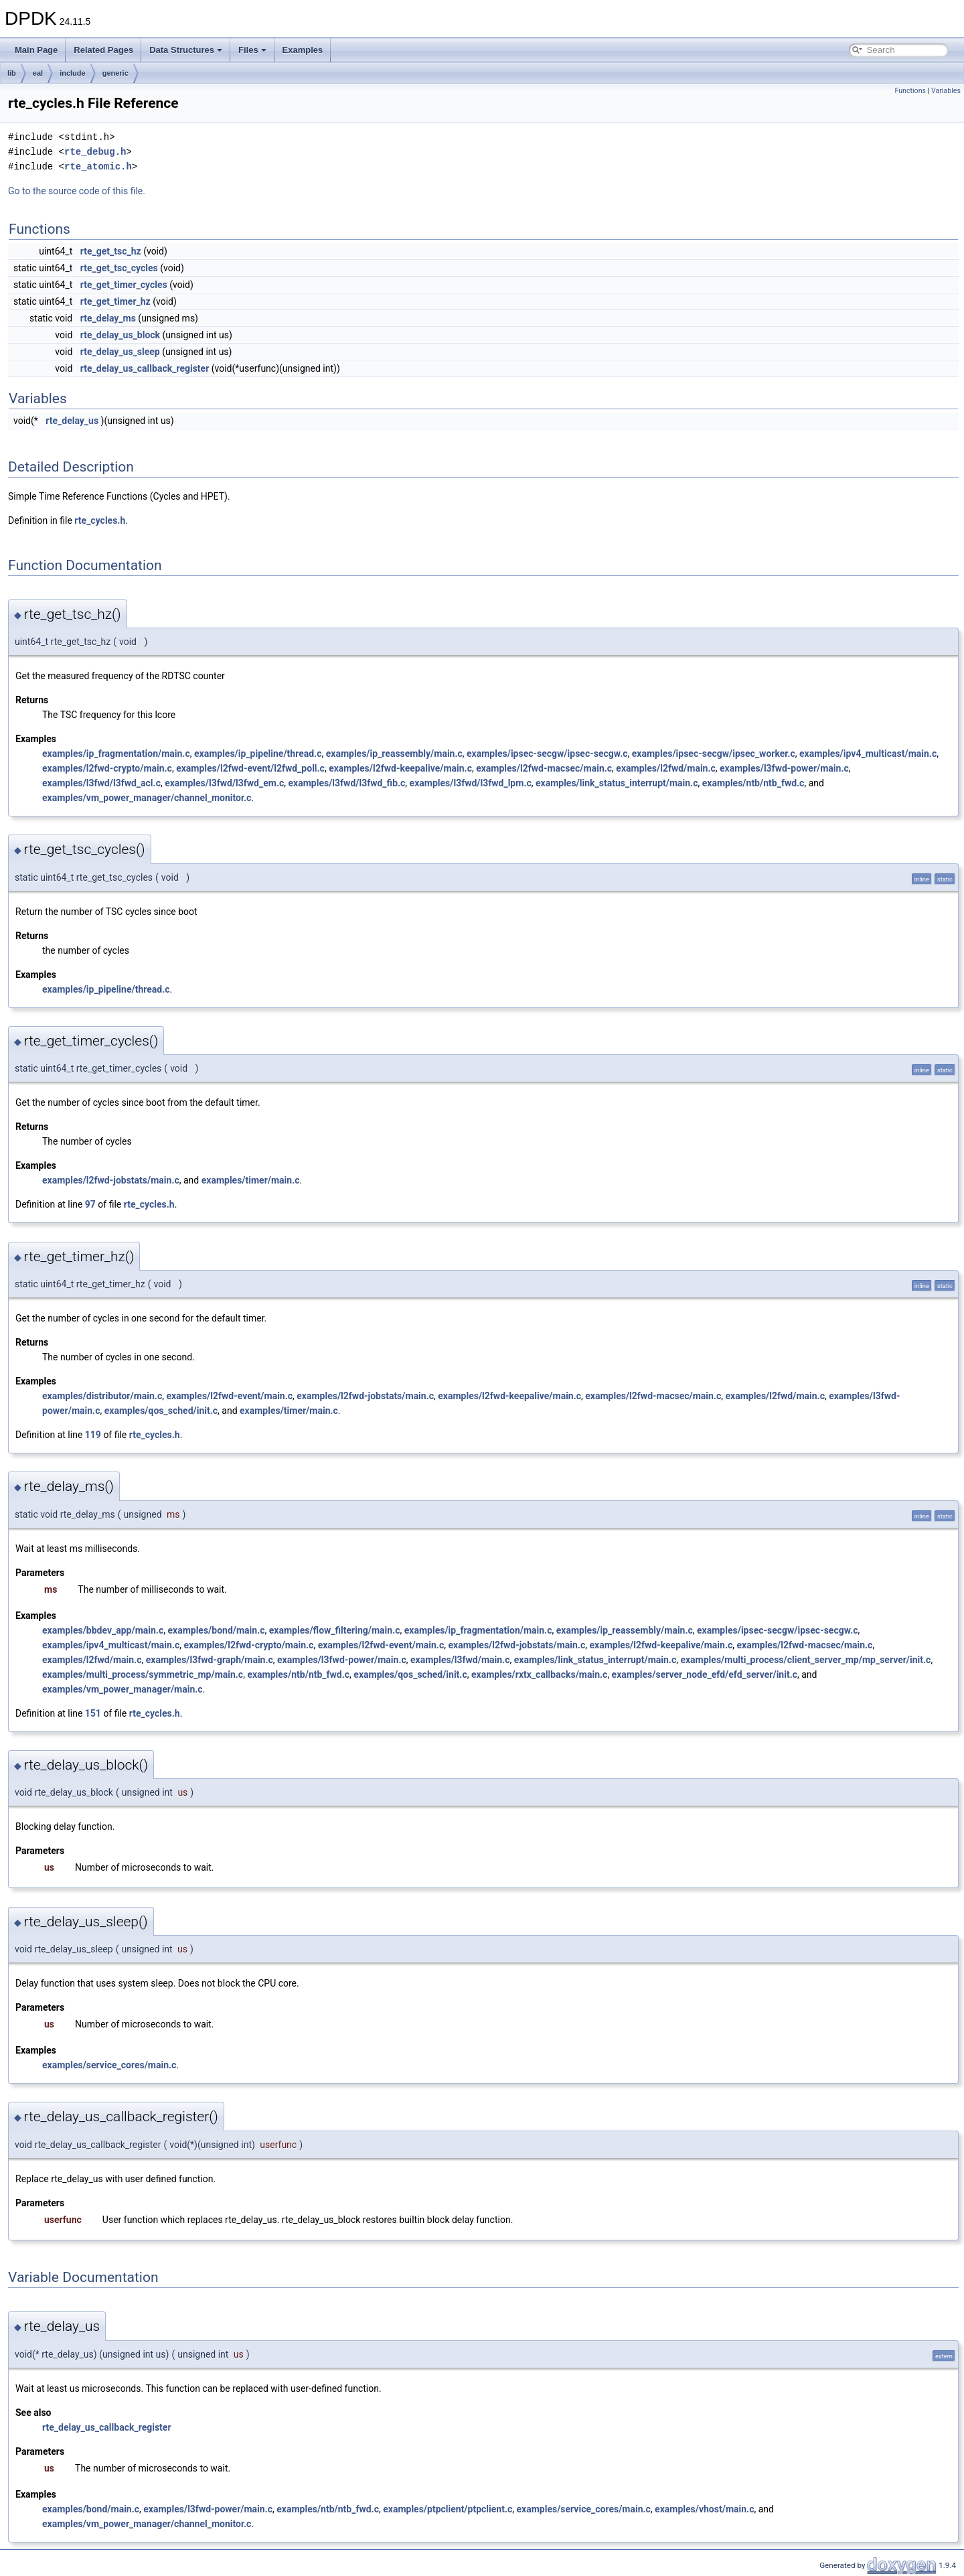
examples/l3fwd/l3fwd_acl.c (101, 783)
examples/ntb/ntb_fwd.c (753, 783)
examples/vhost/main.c (704, 2509)
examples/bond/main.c (215, 1630)
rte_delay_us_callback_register (145, 368)
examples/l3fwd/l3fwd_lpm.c (471, 783)
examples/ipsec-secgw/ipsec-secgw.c (547, 753)
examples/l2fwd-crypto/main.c (107, 768)
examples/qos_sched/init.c (161, 1410)
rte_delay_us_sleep (120, 351)
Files (252, 50)
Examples (303, 50)
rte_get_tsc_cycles (119, 268)
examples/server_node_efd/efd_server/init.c (704, 1674)
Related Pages (103, 50)
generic (115, 73)
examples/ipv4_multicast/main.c (868, 753)
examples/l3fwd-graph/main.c (209, 1659)
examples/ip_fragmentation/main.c (116, 753)
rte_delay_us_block (120, 335)
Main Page (36, 50)
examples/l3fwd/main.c (459, 1659)
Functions (910, 90)
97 (90, 1204)
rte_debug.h (95, 151)
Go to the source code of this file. (76, 191)
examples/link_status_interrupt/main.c (617, 783)
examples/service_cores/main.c (109, 2065)
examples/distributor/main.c (102, 1395)
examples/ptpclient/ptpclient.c (447, 2509)
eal (38, 73)
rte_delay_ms (108, 318)
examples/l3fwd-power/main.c (784, 768)
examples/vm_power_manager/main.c (122, 1689)
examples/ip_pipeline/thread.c (258, 753)
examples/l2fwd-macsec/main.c (544, 768)
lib (11, 73)
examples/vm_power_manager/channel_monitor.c (146, 797)
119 (93, 1434)
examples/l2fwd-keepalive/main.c (400, 768)
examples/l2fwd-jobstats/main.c (110, 1180)
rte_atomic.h (98, 166)
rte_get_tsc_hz (110, 251)
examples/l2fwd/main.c (665, 768)
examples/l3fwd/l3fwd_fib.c (347, 783)
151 (93, 1713)
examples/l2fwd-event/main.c (229, 1395)
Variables (946, 90)
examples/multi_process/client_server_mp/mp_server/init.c (805, 1659)
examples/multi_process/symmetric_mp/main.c (142, 1674)
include (73, 73)
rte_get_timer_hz (115, 301)
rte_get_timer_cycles (123, 284)
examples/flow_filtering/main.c (334, 1630)
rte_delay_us (72, 420)
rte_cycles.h (99, 520)
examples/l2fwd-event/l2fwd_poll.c (250, 768)
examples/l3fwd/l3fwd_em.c (224, 783)
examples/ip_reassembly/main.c (394, 753)
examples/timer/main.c (251, 1180)
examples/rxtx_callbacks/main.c (539, 1674)
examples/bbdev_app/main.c (102, 1630)
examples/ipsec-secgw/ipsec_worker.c (713, 753)
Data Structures (185, 50)
